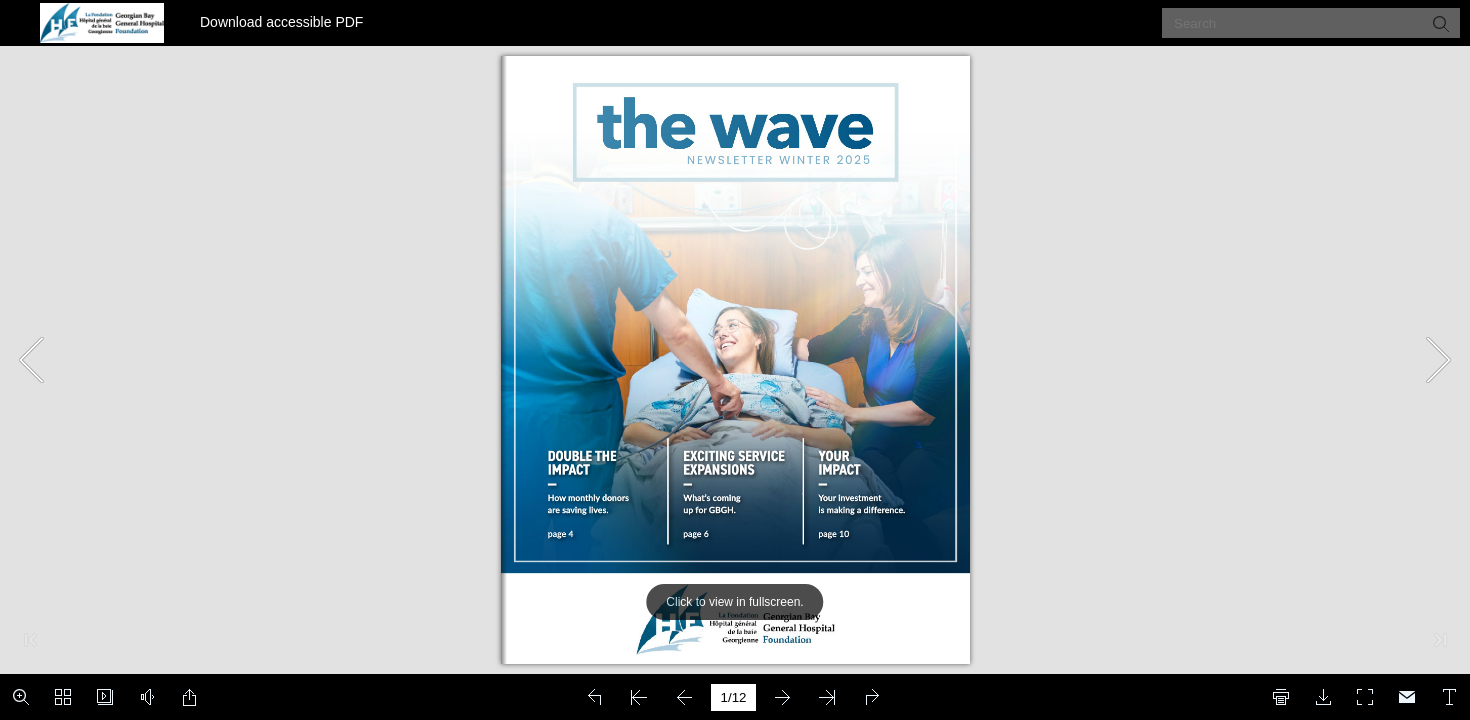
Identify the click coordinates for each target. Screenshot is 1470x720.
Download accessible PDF (281, 22)
